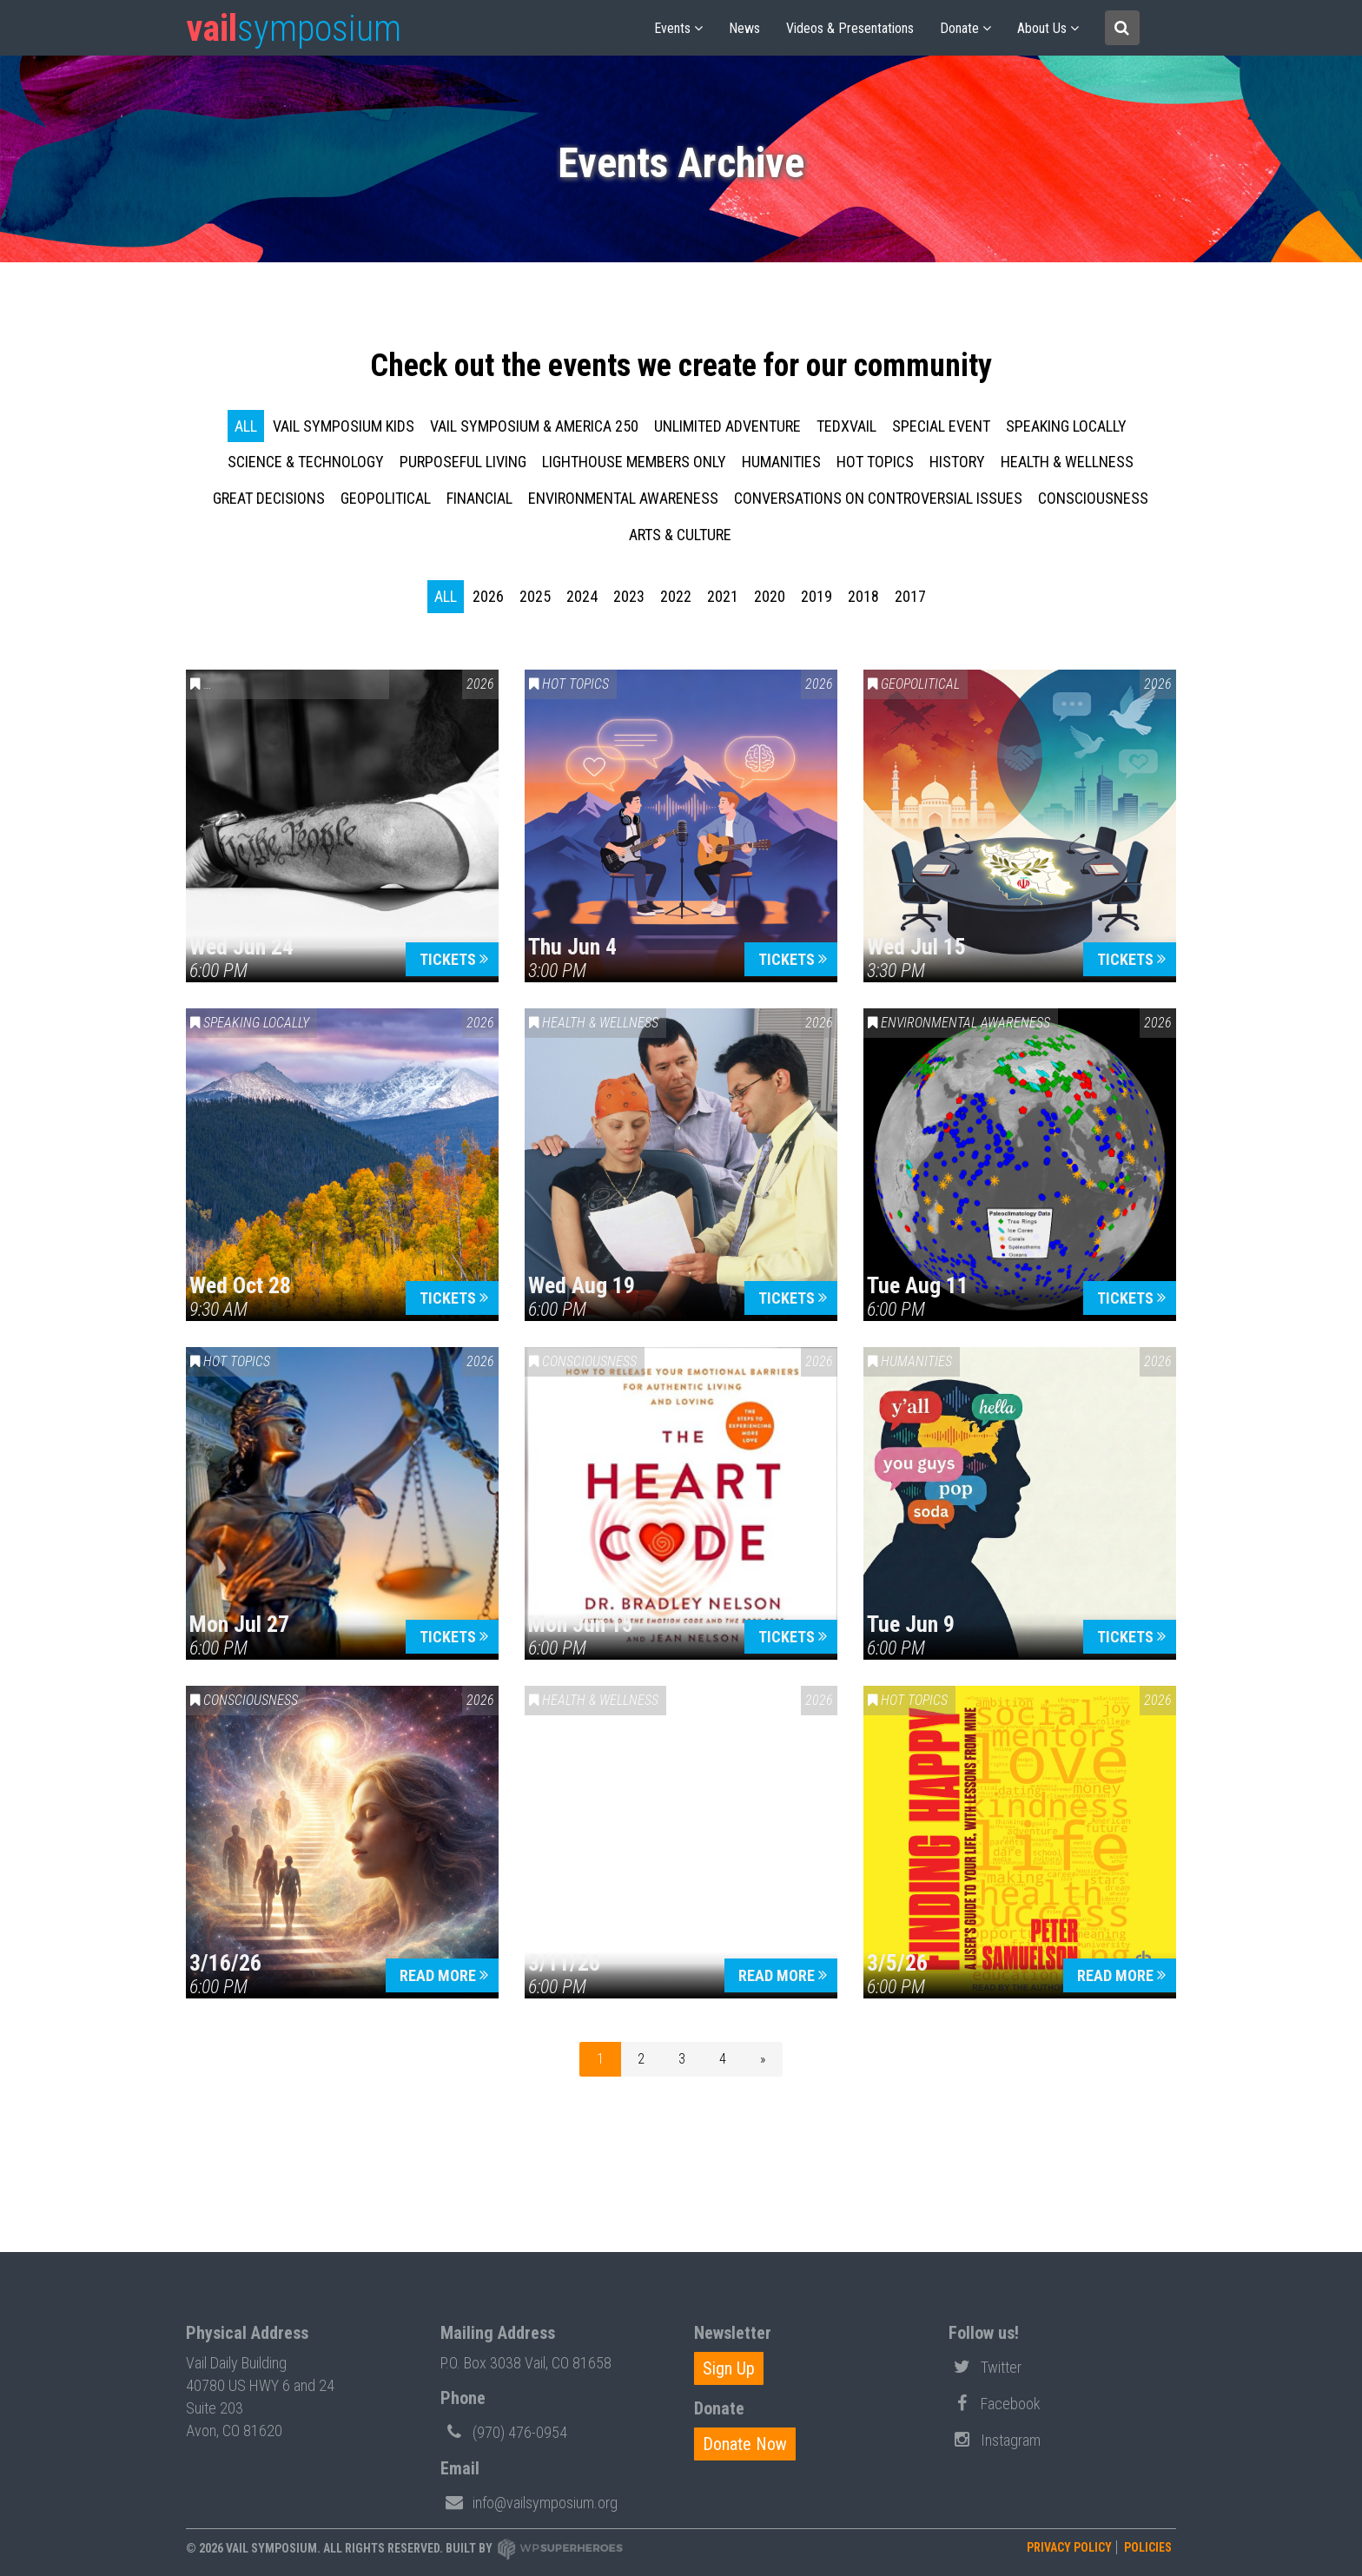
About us (1042, 28)
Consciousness (1093, 498)
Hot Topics (875, 461)
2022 (675, 596)
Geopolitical (385, 498)
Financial (479, 498)
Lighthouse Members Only (634, 461)
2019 (816, 596)
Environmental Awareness (623, 498)
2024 (582, 596)
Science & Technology (306, 461)
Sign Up (729, 2368)
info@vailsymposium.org (529, 2501)
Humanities (781, 461)
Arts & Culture (680, 534)
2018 (863, 596)
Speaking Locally (1066, 426)
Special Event (941, 426)
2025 (535, 596)
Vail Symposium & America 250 (534, 426)
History (957, 461)
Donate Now (745, 2444)
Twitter (985, 2366)
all (246, 426)
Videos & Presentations (850, 28)
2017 (910, 596)
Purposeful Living (463, 461)
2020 (769, 596)
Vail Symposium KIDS (343, 426)
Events (672, 28)
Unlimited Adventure (727, 426)
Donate (959, 28)
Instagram (995, 2439)
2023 (629, 596)
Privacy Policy (1069, 2547)
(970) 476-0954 (503, 2431)
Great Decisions (269, 498)
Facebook (995, 2402)
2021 (722, 596)
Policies (1148, 2547)
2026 (488, 596)
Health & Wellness (1067, 461)
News (744, 28)
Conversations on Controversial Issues (878, 498)
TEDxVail (846, 426)
